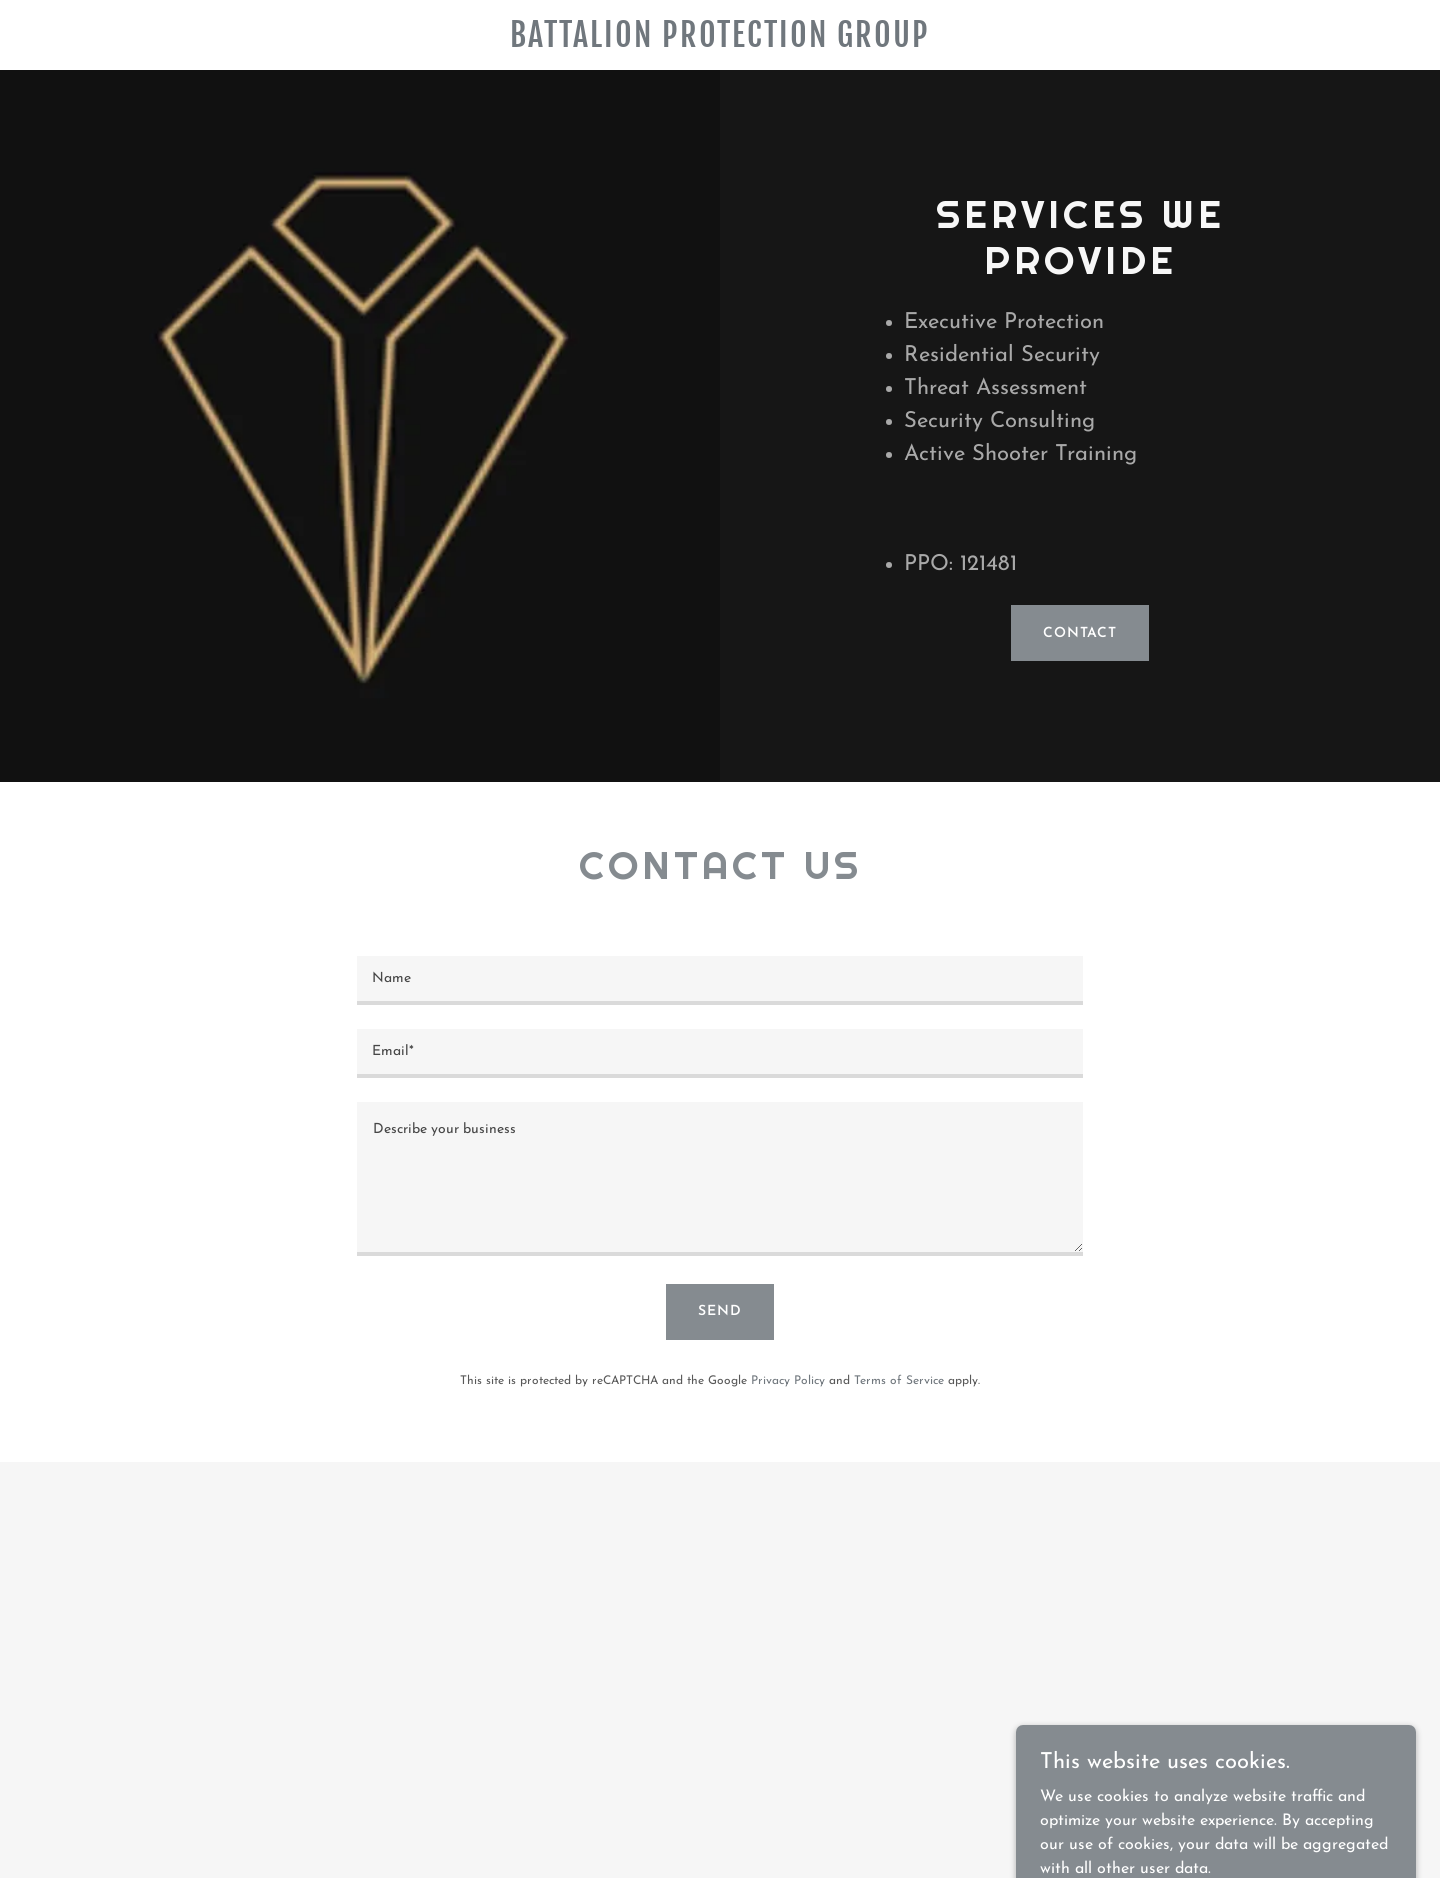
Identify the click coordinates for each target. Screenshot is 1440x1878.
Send (720, 1311)
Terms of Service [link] (899, 1381)
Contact (1080, 633)
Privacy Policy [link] (788, 1381)
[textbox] (719, 980)
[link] (719, 43)
